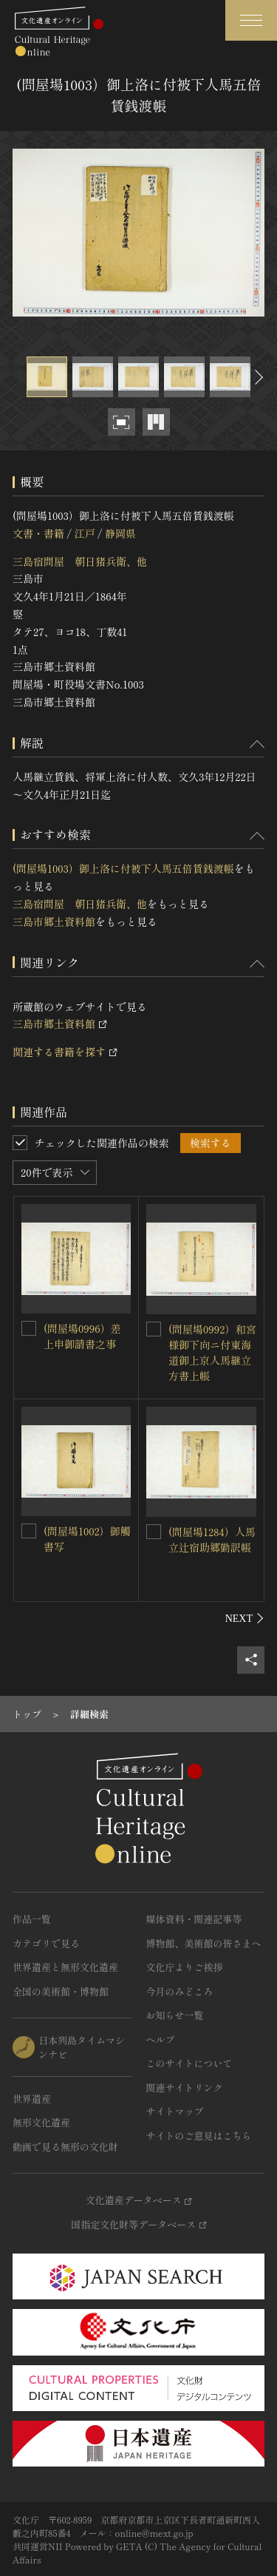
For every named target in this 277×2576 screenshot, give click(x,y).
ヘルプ (160, 2039)
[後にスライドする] (257, 376)
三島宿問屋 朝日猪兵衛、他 (80, 561)
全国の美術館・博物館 (61, 1991)
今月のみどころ (179, 1991)
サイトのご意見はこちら (199, 2136)
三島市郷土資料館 (54, 921)
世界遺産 (32, 2099)
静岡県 (120, 533)
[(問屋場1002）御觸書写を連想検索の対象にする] (28, 1531)
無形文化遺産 (41, 2122)
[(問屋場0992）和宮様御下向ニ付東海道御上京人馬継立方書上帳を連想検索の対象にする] (153, 1329)
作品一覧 (32, 1919)
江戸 (84, 533)
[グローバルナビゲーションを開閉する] (251, 20)
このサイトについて (189, 2063)
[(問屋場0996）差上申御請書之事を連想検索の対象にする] (28, 1328)
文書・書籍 (38, 533)
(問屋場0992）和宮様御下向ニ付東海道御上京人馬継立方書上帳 (212, 1352)
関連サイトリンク (184, 2087)
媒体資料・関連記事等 (194, 1919)
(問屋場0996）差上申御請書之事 (82, 1336)
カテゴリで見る (46, 1943)
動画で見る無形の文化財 (65, 2147)
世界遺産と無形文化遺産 (65, 1967)
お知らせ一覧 (175, 2015)
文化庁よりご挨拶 (184, 1967)
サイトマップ (175, 2111)
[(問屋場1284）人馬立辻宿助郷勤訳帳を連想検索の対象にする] (153, 1531)
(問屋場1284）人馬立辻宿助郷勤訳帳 (212, 1539)
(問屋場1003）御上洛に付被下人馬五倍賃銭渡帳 (123, 868)
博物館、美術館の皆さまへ (203, 1943)
